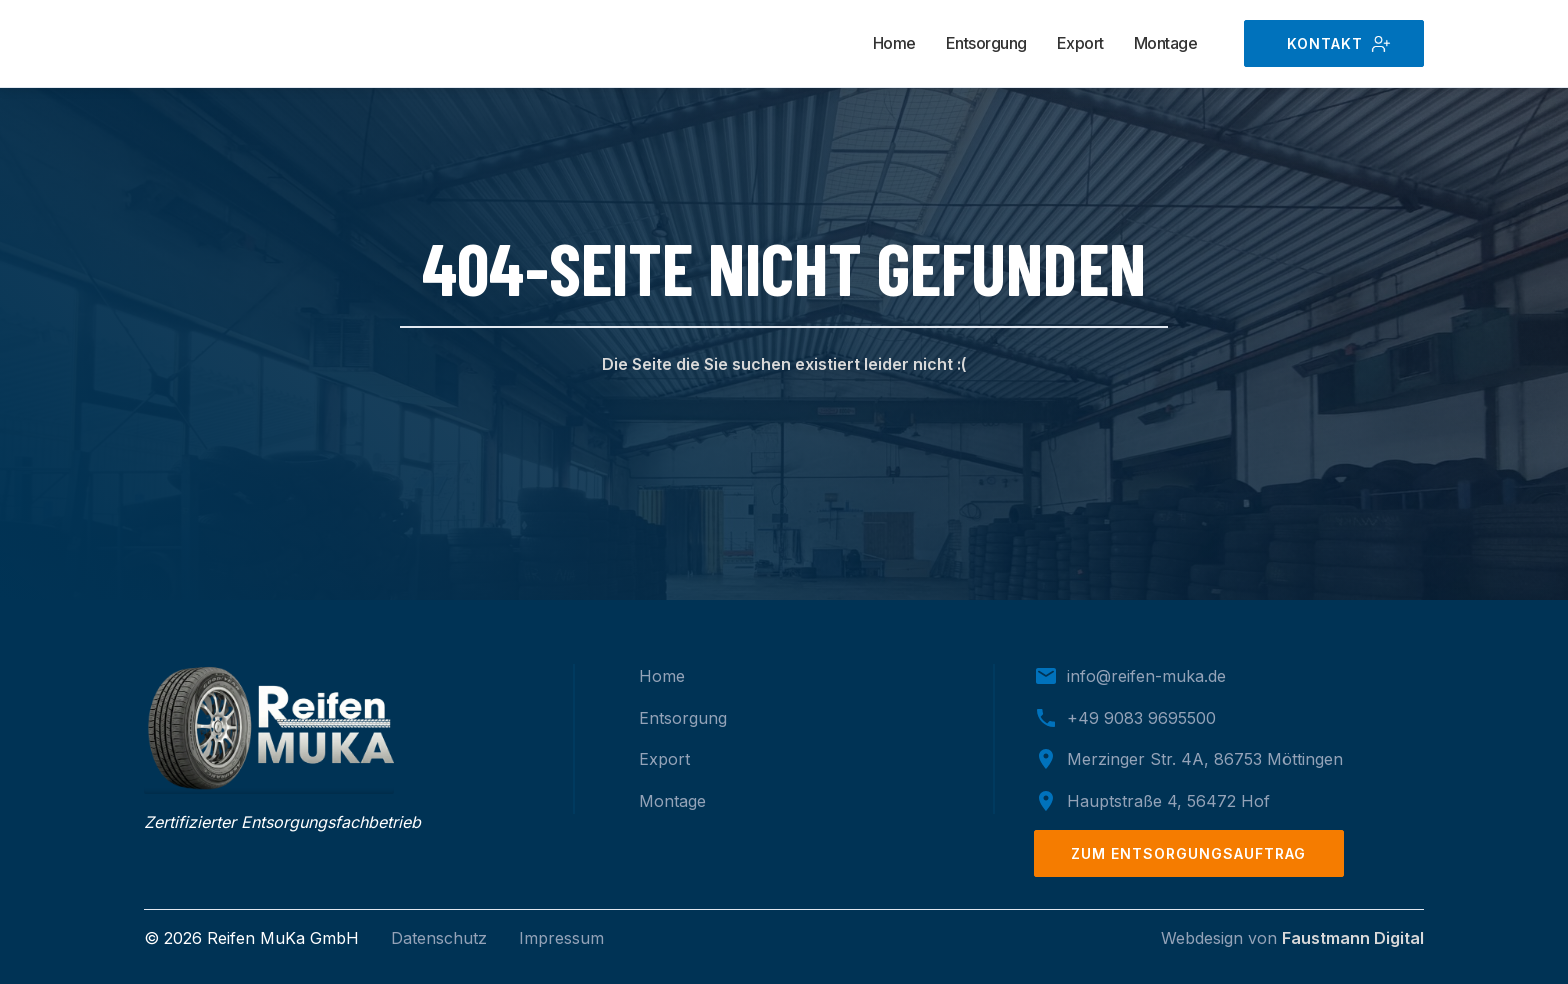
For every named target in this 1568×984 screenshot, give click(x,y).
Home (894, 43)
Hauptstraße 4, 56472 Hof (1168, 801)
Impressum (561, 938)
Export (1080, 43)
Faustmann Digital (1353, 938)
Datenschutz (439, 938)
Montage (1166, 43)
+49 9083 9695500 (1141, 718)
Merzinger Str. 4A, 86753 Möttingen (1205, 759)
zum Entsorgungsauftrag (1188, 853)
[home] (244, 44)
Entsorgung (986, 43)
